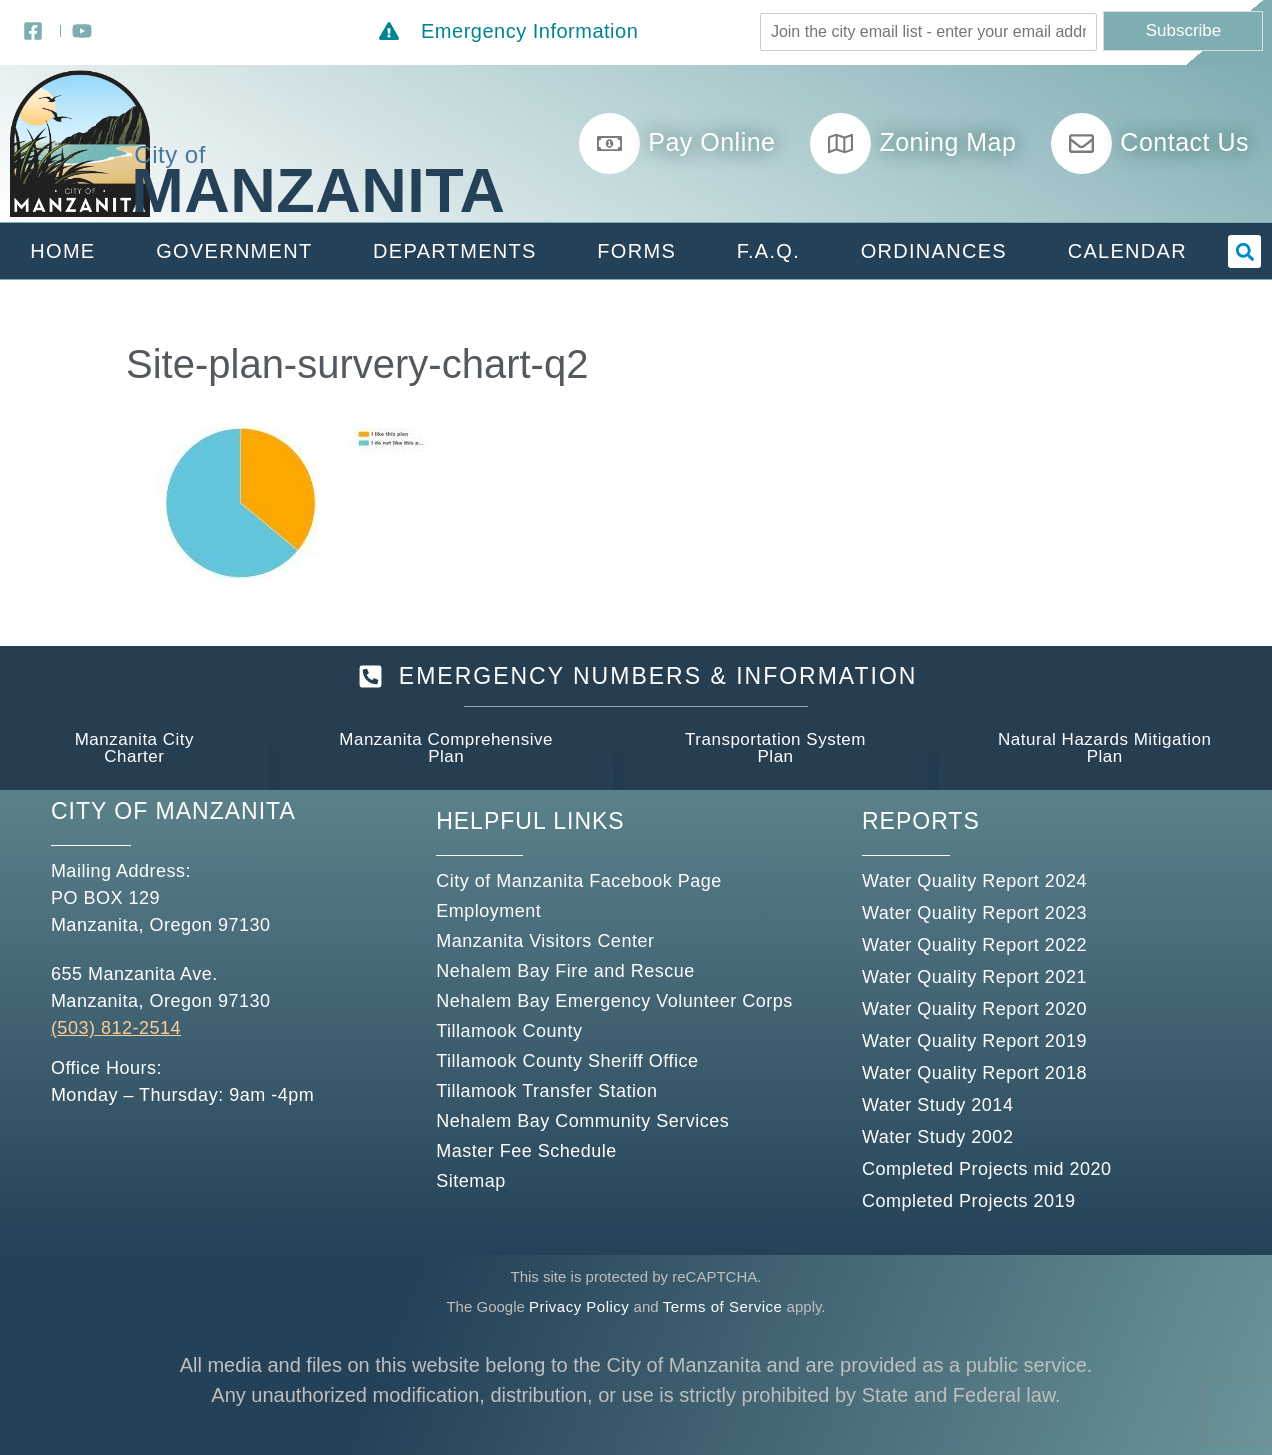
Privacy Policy (579, 1306)
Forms (636, 251)
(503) (73, 1028)
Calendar (1127, 251)
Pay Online (711, 142)
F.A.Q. (768, 251)
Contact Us (1184, 142)
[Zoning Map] (840, 143)
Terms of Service (723, 1306)
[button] (1244, 251)
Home (62, 251)
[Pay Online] (609, 143)
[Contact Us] (1081, 143)
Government (234, 251)
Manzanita (318, 190)
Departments (455, 251)
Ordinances (934, 251)
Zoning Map (947, 142)
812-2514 (138, 1028)
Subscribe (1184, 30)
